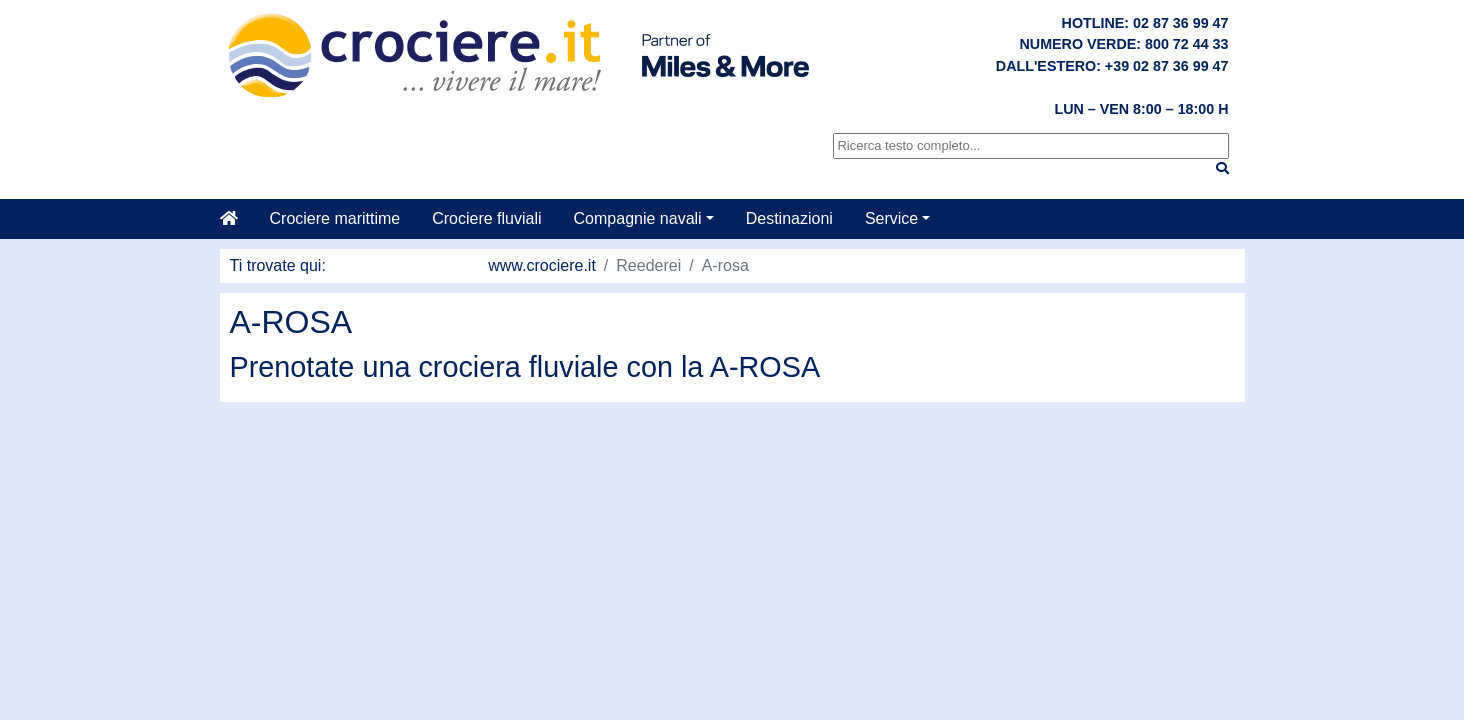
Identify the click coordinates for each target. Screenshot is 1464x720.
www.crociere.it (542, 265)
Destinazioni (789, 218)
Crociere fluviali (486, 218)
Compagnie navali (638, 218)
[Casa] (237, 219)
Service (891, 218)
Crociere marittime (335, 218)
